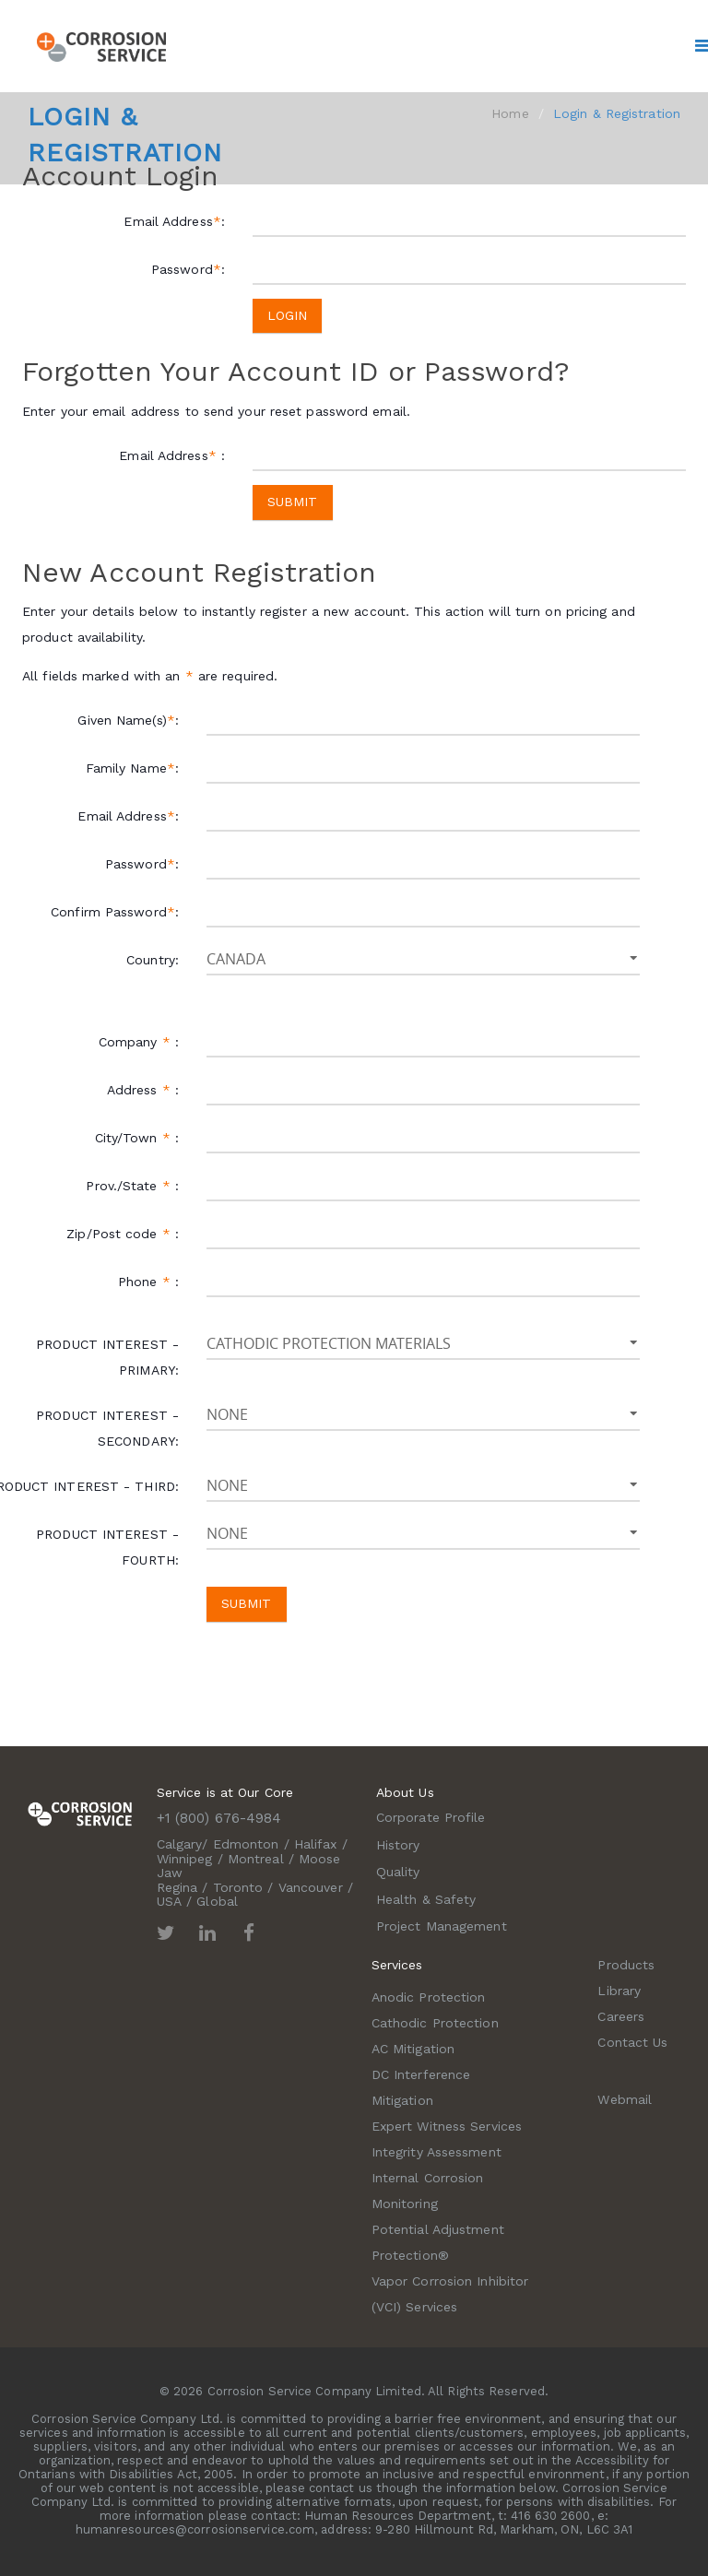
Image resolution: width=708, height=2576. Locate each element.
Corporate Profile (431, 1817)
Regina (177, 1887)
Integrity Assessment (437, 2152)
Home (509, 113)
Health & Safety (426, 1899)
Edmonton (246, 1844)
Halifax (315, 1844)
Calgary (180, 1844)
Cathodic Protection (435, 2022)
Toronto (238, 1887)
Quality (398, 1871)
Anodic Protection (429, 1997)
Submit (292, 501)
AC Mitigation (413, 2048)
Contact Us (632, 2042)
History (398, 1844)
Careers (620, 2016)
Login (287, 315)
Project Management (441, 1926)
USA (169, 1901)
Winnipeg (185, 1858)
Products (626, 1964)
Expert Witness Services (447, 2126)
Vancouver (310, 1887)
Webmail (624, 2099)
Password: (188, 269)
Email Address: (174, 221)
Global (217, 1901)
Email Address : (172, 455)
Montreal (256, 1858)
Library (619, 1990)
